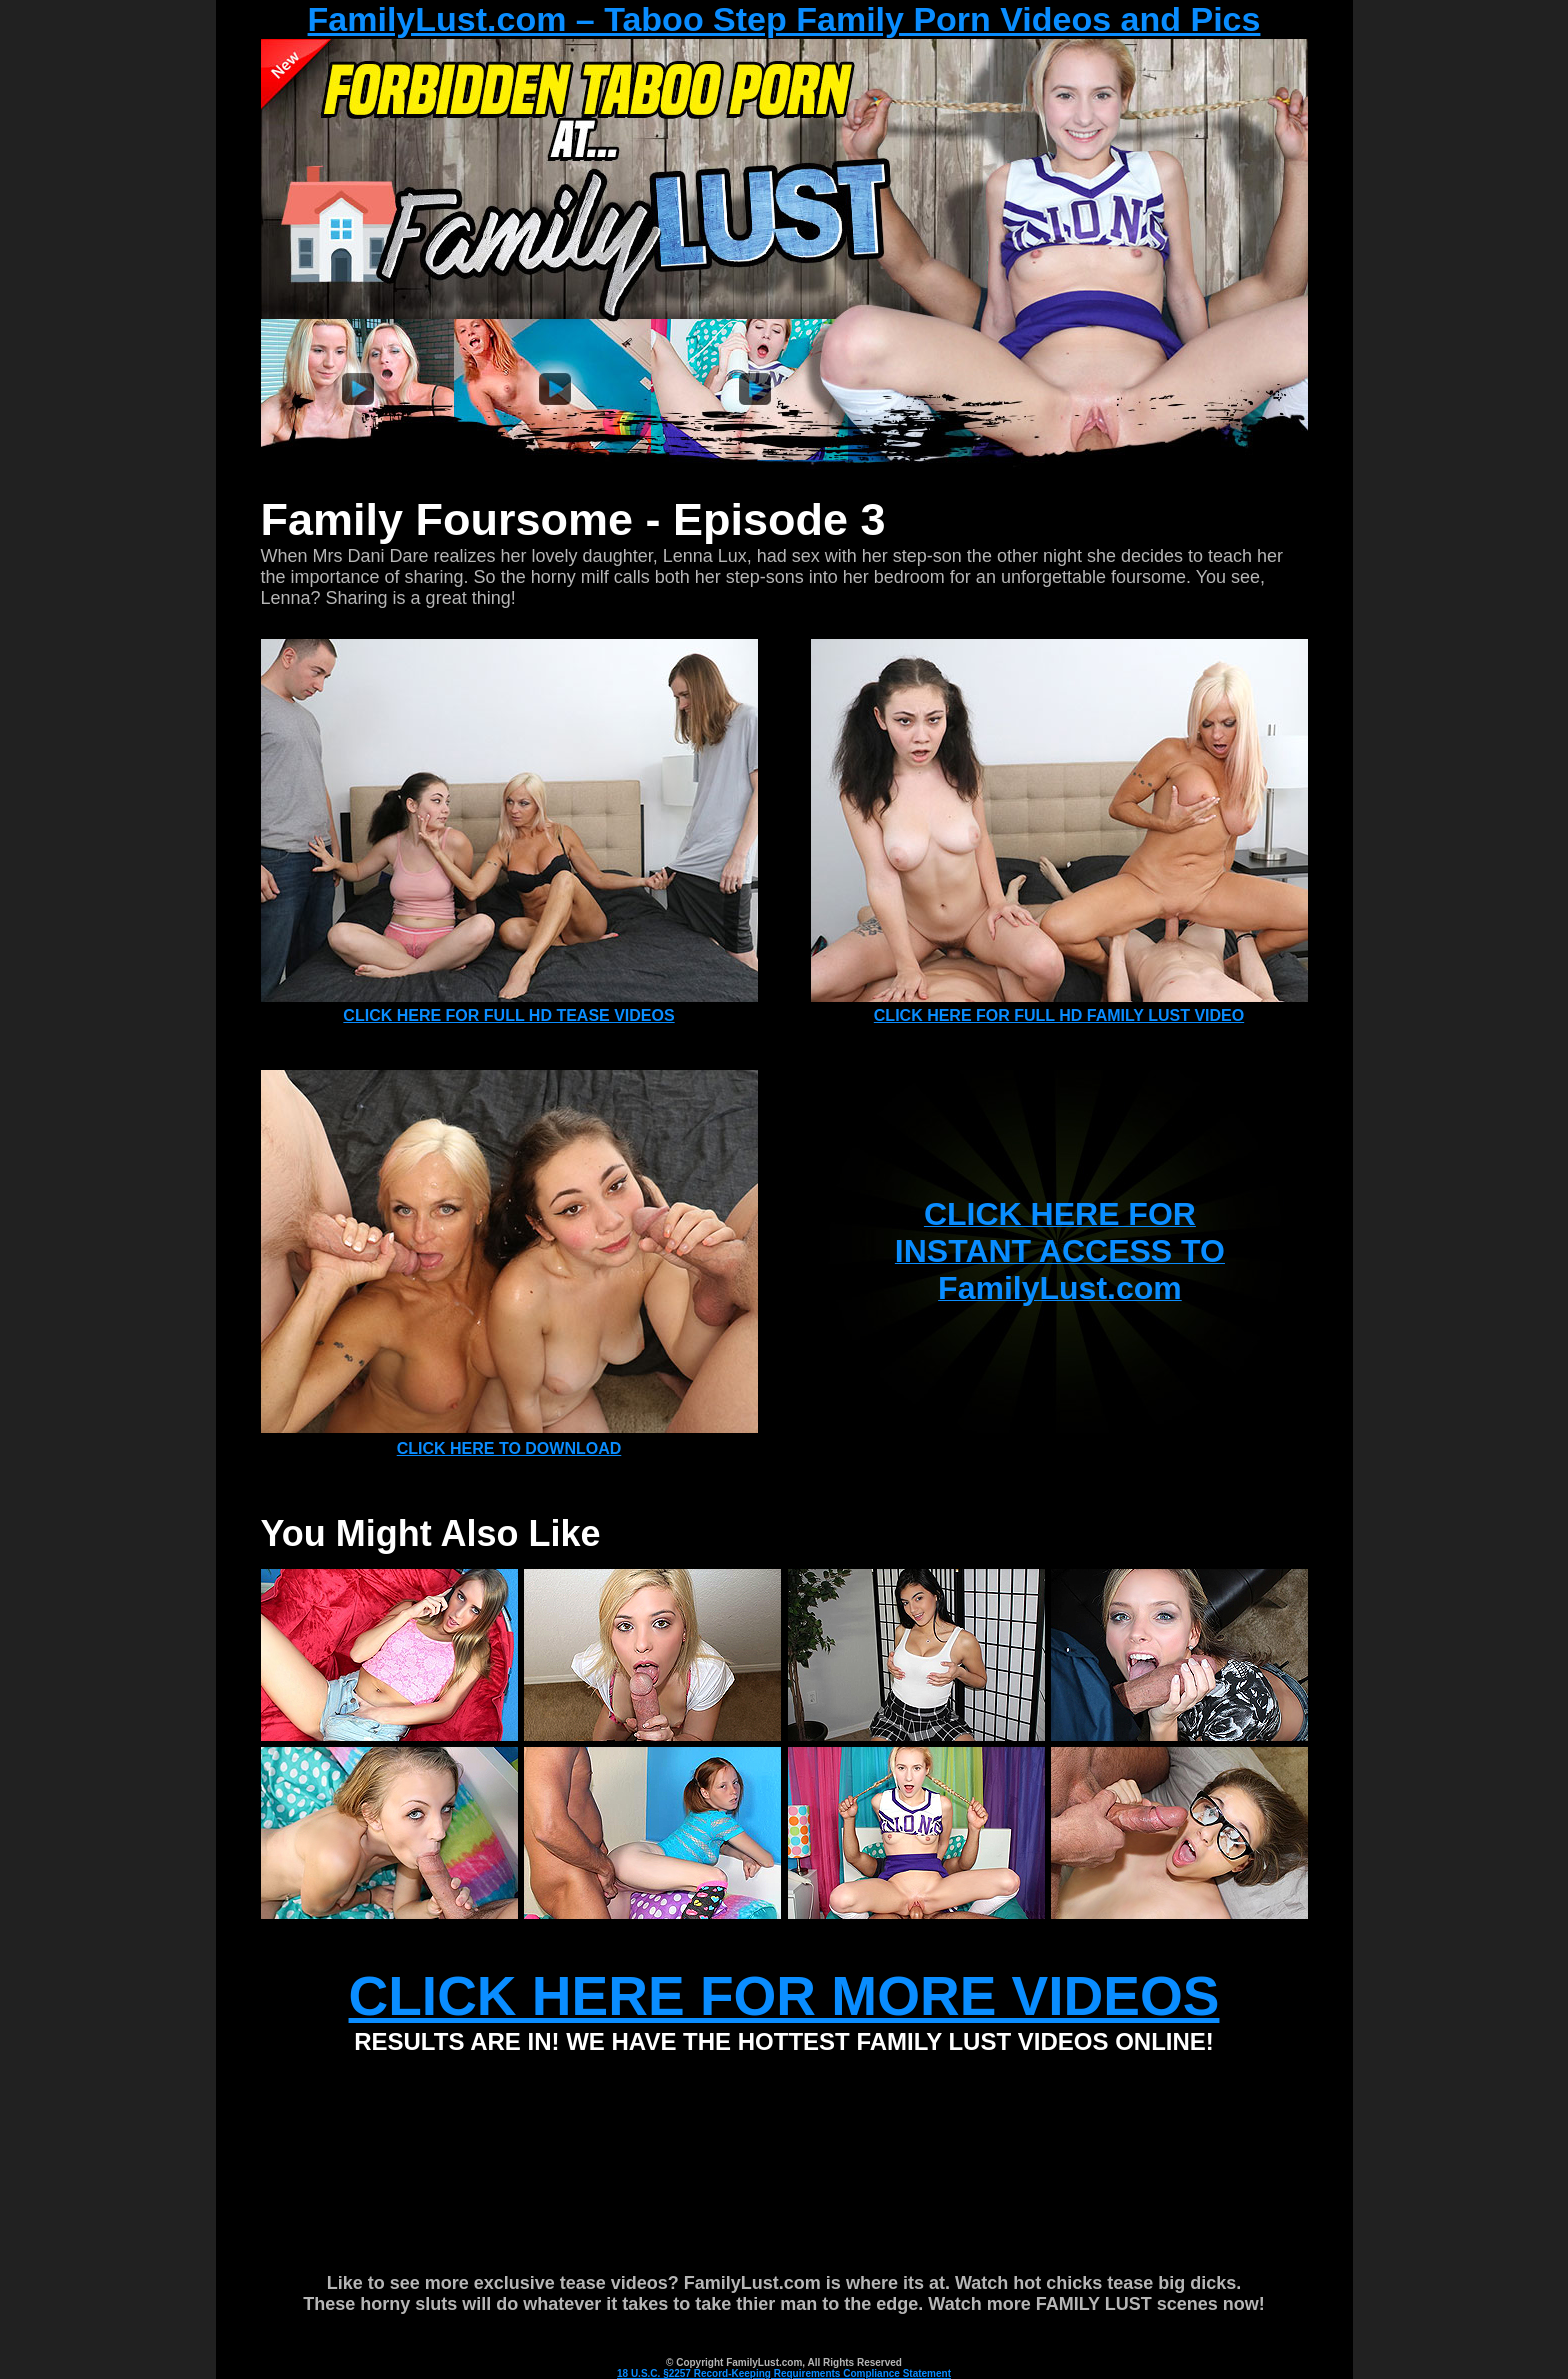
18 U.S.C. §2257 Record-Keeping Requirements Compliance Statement (784, 2373)
